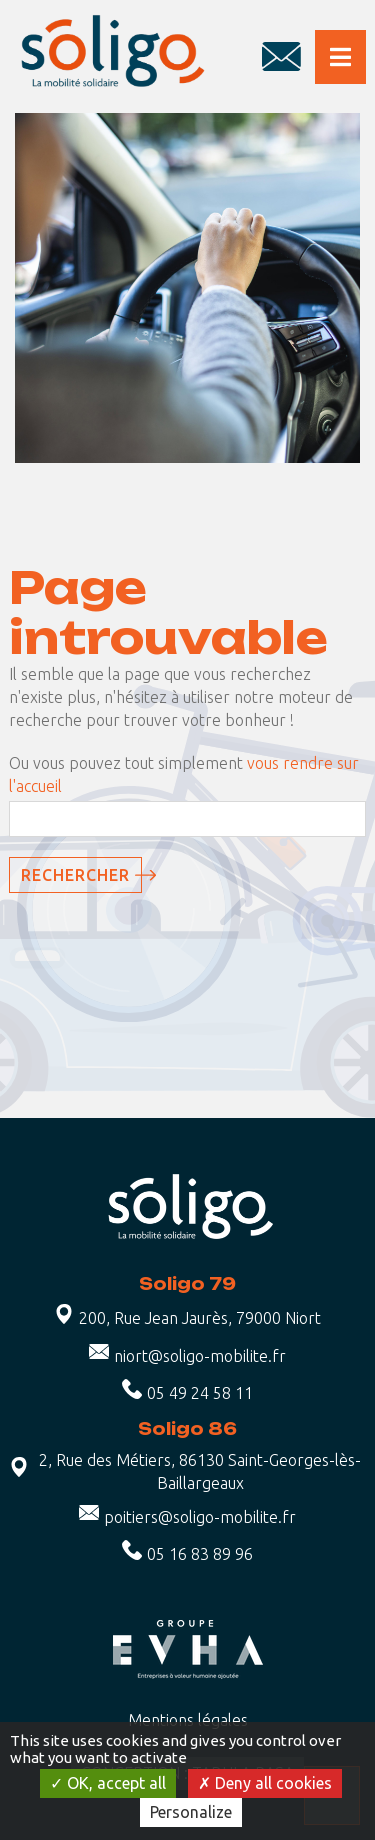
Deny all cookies (265, 1783)
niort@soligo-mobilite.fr (200, 1356)
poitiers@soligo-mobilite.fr (200, 1517)
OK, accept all (108, 1783)
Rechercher (75, 875)
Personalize (191, 1812)
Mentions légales (188, 1720)
